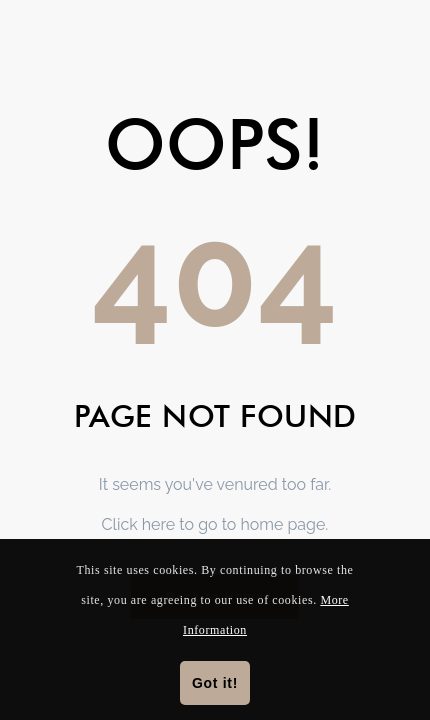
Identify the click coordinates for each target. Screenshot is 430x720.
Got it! (215, 683)
